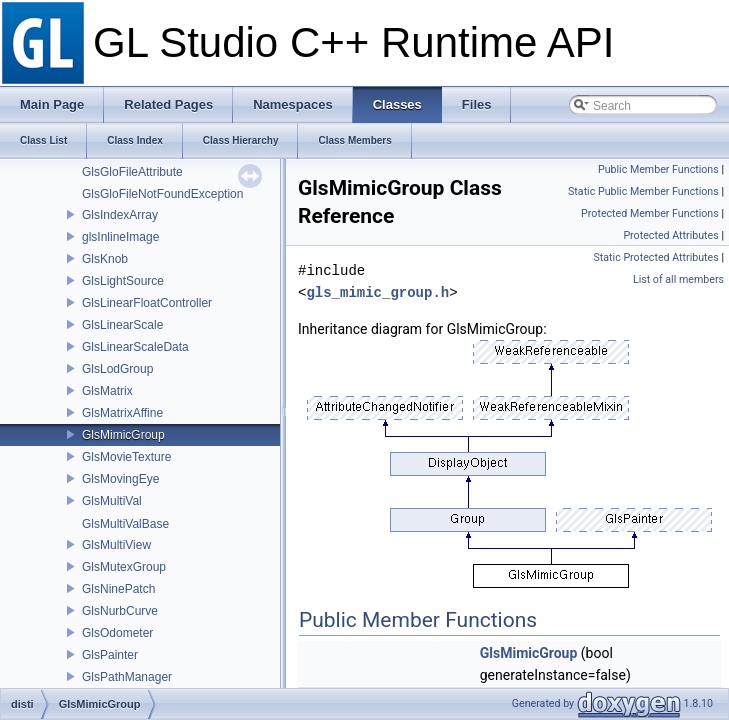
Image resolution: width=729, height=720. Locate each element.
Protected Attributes (670, 235)
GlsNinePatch (118, 589)
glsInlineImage (120, 237)
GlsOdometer (117, 633)
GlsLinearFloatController (147, 303)
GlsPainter (110, 655)
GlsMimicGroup (123, 435)
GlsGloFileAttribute (132, 172)
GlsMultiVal (112, 501)
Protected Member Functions (650, 213)
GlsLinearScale (122, 325)
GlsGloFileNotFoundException (162, 194)
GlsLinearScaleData (135, 347)
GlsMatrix (107, 391)
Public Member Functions (658, 169)
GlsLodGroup (117, 369)
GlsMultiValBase (125, 524)
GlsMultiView (116, 545)
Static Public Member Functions (643, 191)
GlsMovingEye (120, 479)
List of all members (678, 279)
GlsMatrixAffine (122, 413)
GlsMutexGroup (124, 567)
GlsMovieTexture (126, 457)
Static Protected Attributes (655, 257)
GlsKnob (105, 259)
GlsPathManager (127, 677)
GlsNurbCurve (120, 611)
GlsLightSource (123, 281)
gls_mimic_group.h (377, 292)
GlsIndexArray (120, 215)
